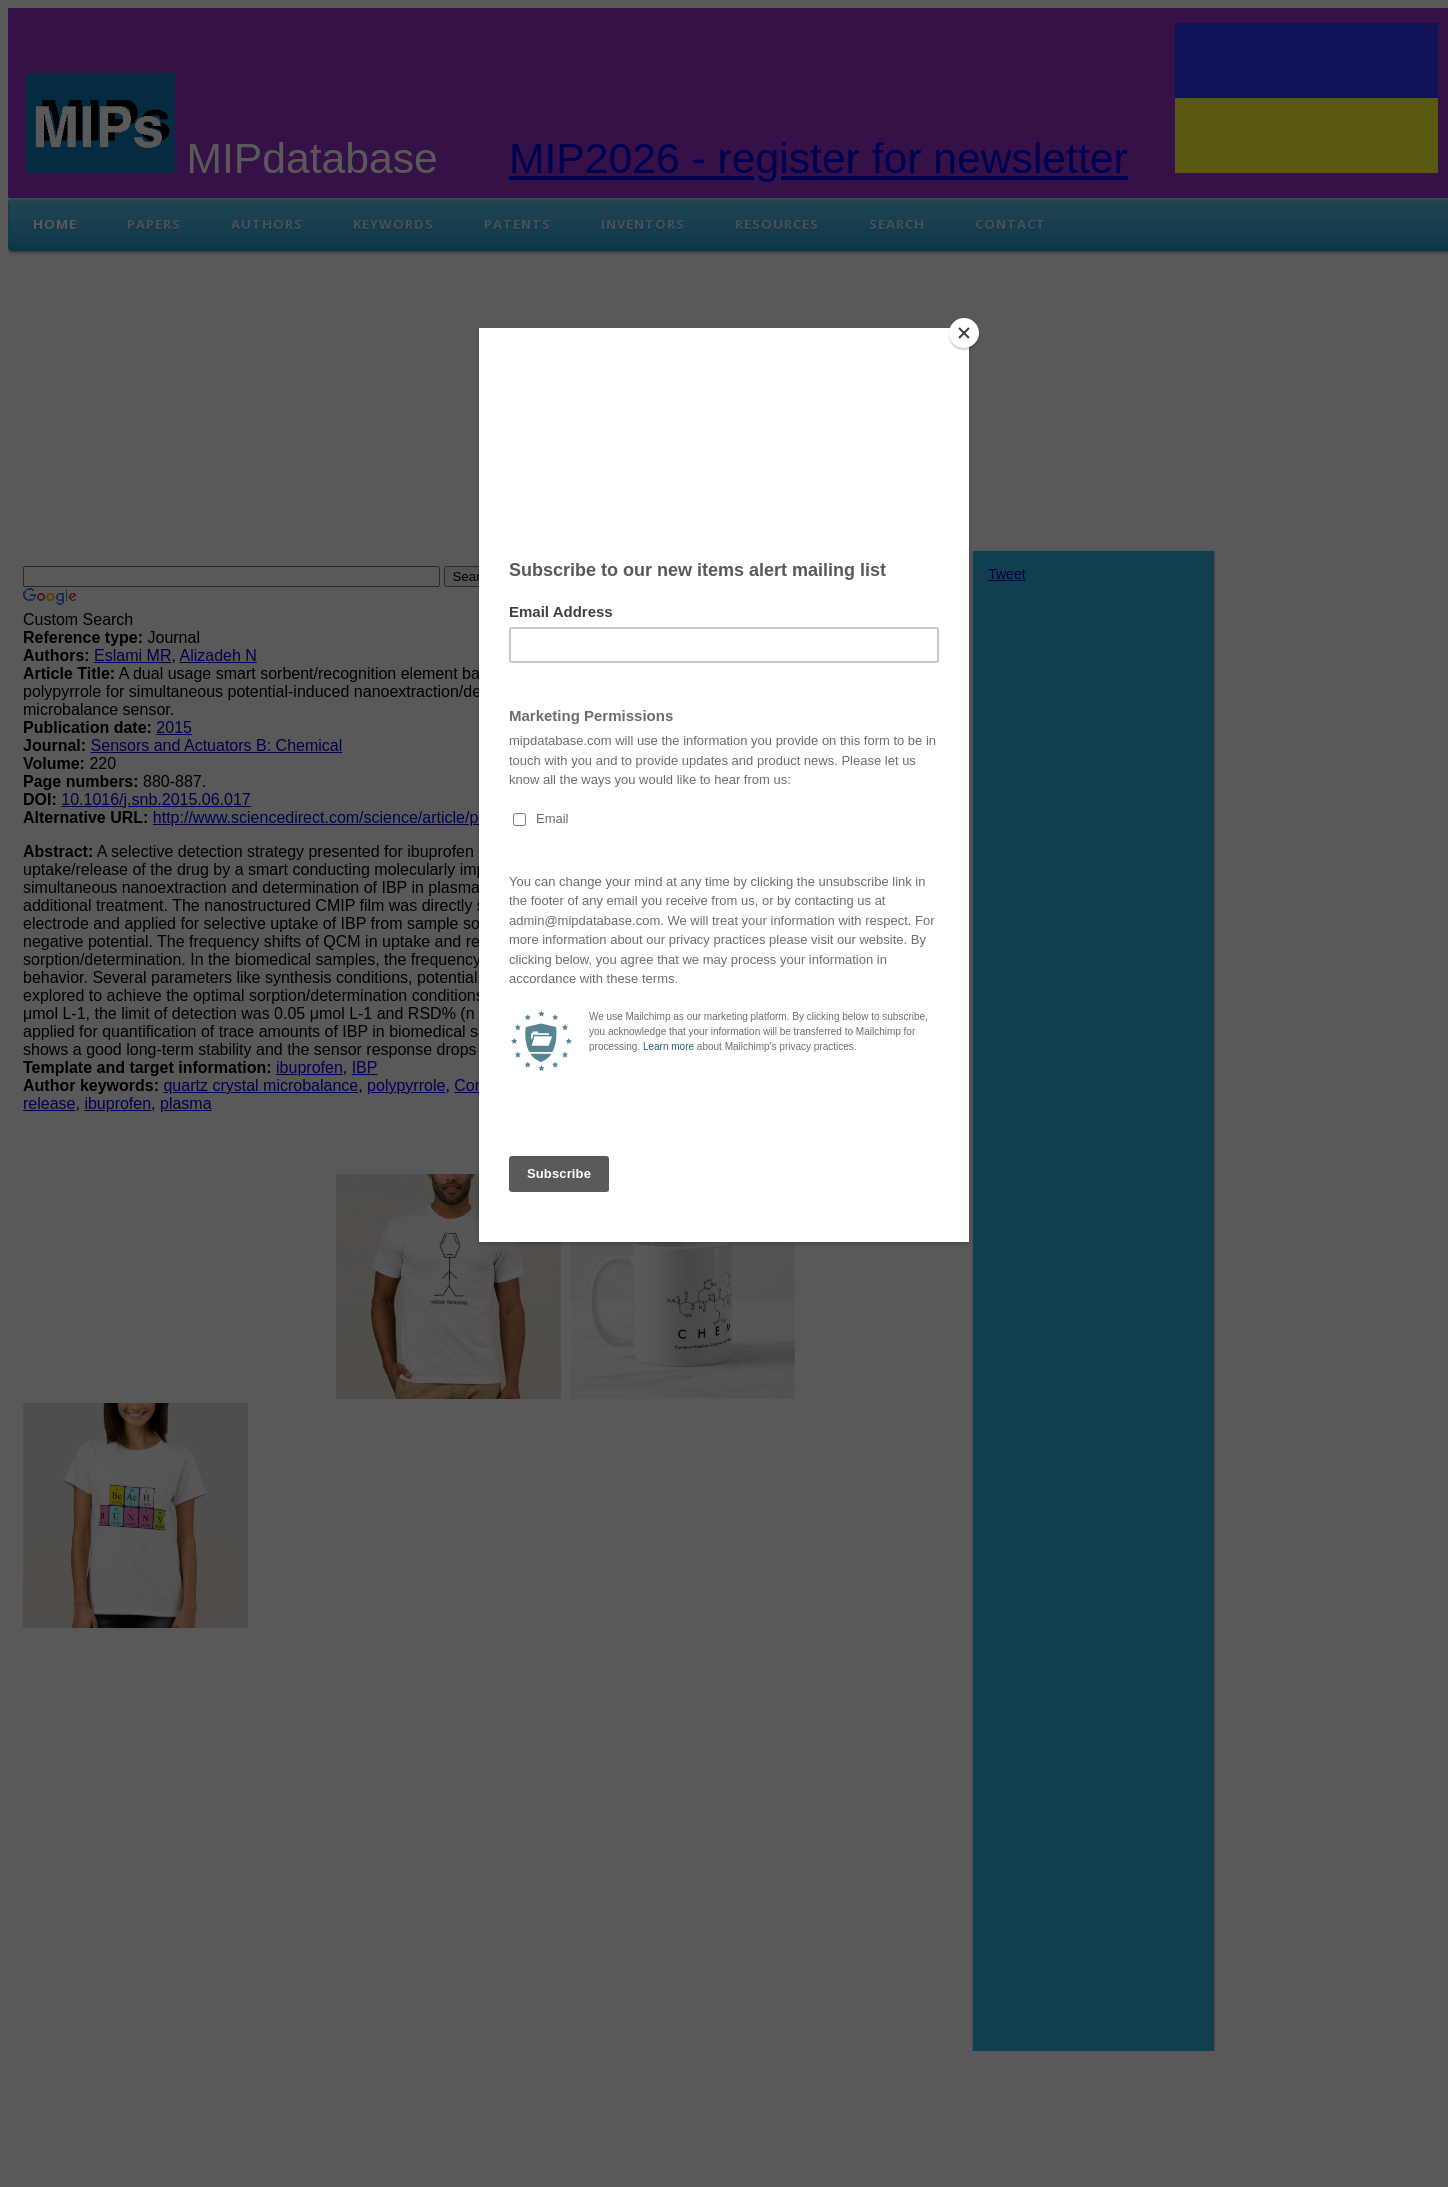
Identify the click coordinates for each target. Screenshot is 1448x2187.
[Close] (964, 333)
